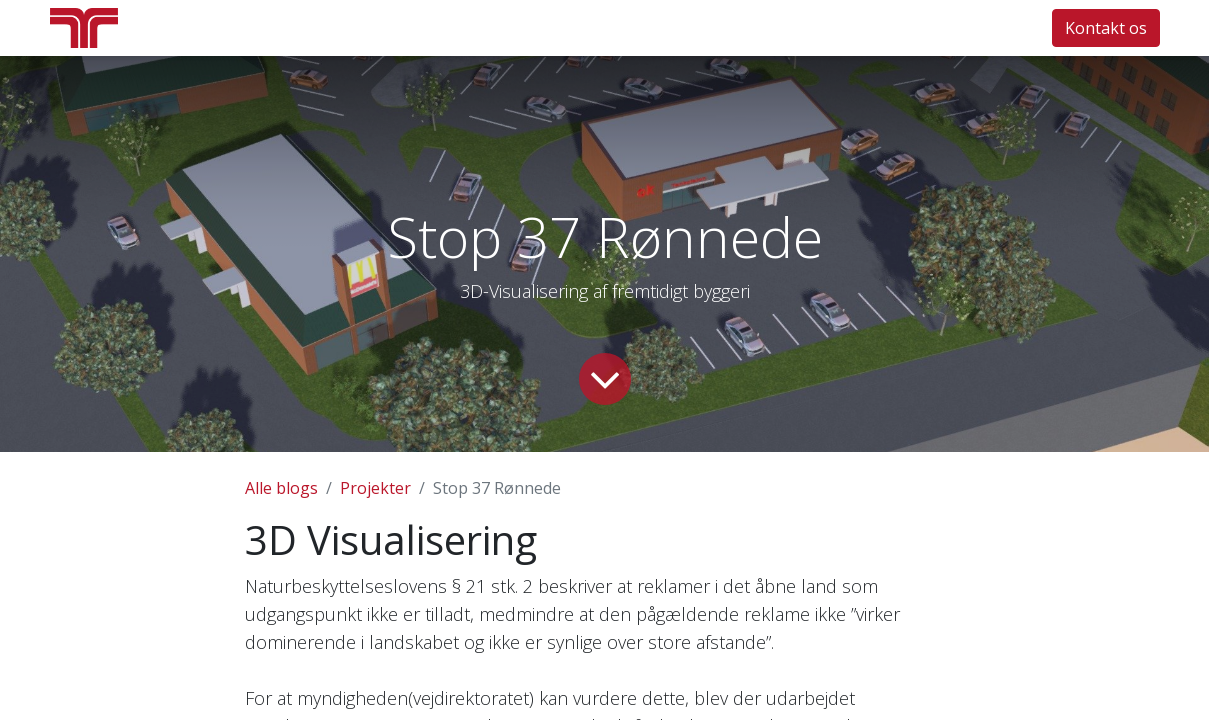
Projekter (375, 488)
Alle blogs (281, 488)
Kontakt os (1106, 28)
